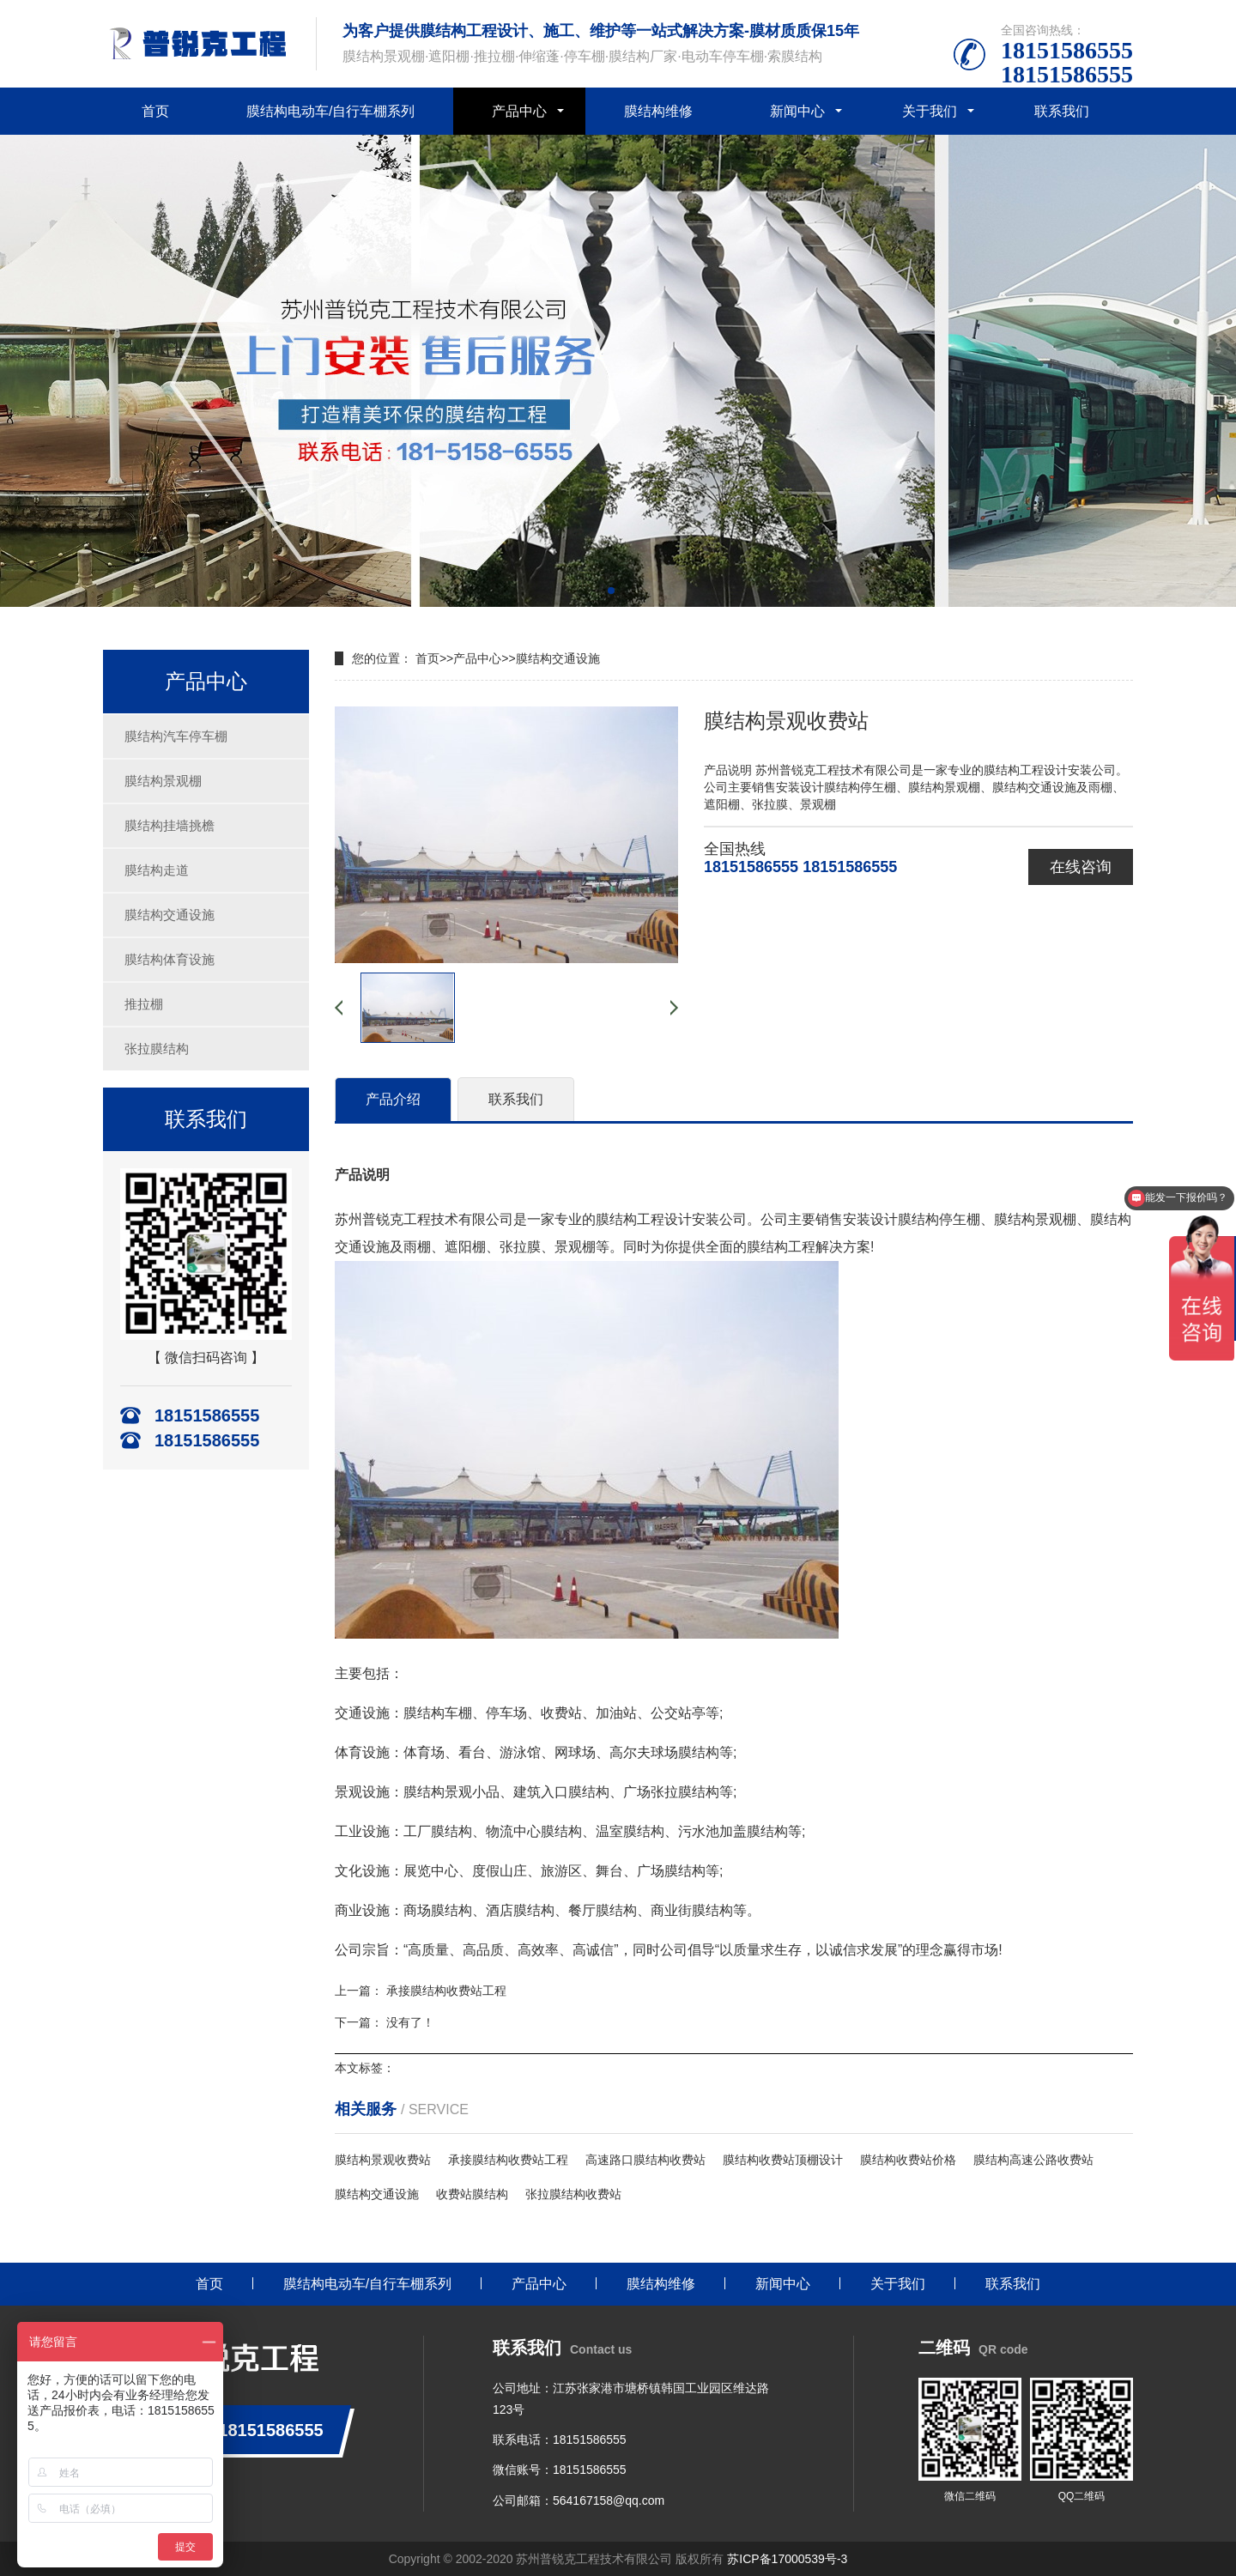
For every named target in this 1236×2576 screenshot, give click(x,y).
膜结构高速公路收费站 (1033, 2160)
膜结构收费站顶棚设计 (783, 2160)
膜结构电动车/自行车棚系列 (330, 111)
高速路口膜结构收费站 (645, 2160)
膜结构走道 (156, 870)
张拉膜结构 (156, 1048)
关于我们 (929, 111)
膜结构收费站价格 (908, 2160)
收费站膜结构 (472, 2194)
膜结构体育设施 (169, 959)
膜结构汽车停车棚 (175, 736)
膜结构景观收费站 (383, 2160)
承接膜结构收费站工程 (446, 1990)
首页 (155, 111)
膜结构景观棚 (163, 780)
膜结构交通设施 (169, 914)
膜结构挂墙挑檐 (169, 825)
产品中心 (519, 111)
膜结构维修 (658, 111)
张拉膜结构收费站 (573, 2194)
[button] (611, 590)
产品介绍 (393, 1099)
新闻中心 (797, 111)
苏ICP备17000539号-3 (787, 2559)
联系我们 (1061, 111)
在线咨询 (1081, 867)
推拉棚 (143, 1004)
